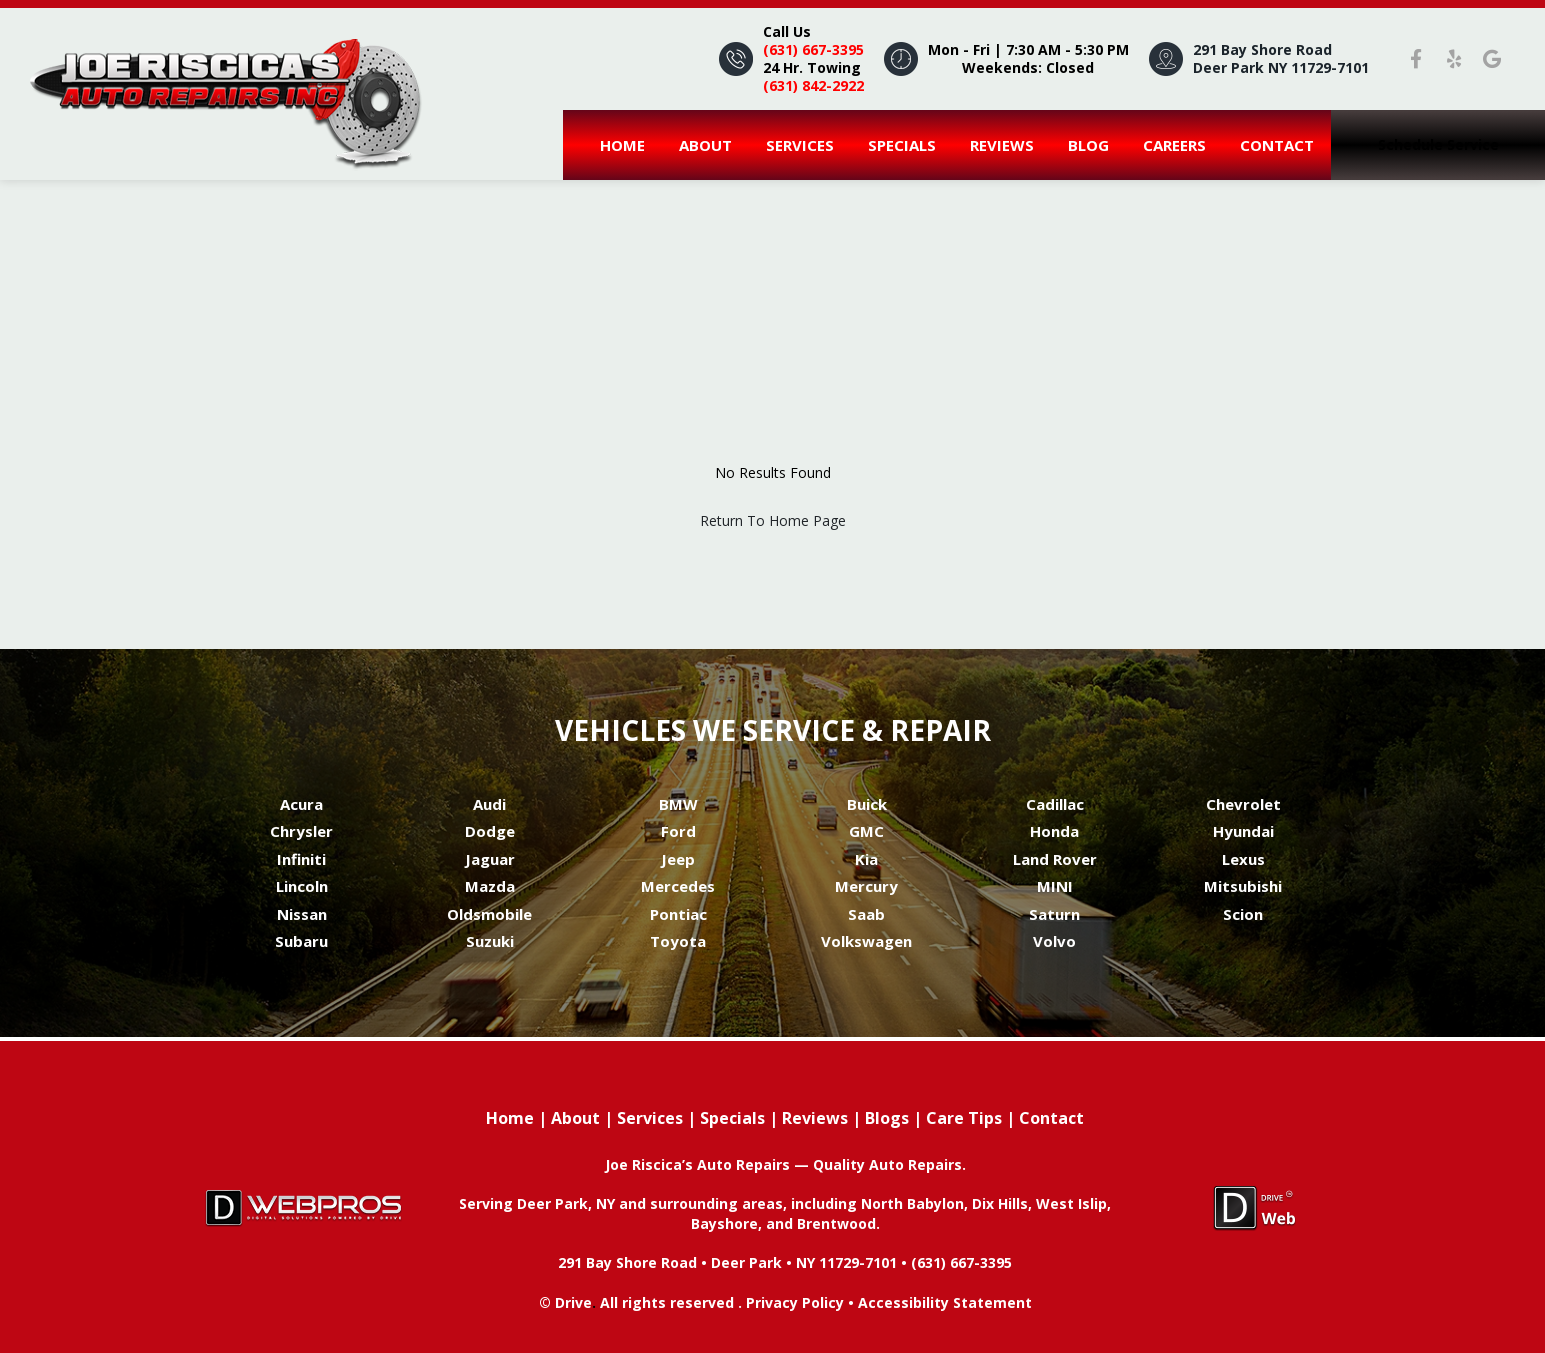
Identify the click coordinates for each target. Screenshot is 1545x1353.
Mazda (490, 886)
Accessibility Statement (945, 1302)
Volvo (1054, 941)
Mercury (866, 886)
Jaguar (490, 859)
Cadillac (1055, 804)
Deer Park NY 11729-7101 (1281, 67)
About (705, 145)
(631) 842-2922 (813, 85)
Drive (573, 1302)
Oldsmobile (489, 914)
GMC (866, 831)
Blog (1088, 145)
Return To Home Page (773, 520)
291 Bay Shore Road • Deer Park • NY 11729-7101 (727, 1262)
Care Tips (964, 1118)
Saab (866, 914)
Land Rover (1055, 859)
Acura (301, 804)
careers (1174, 145)
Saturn (1054, 914)
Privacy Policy (795, 1302)
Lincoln (302, 886)
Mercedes (678, 886)
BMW (678, 804)
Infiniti (301, 859)
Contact (1277, 145)
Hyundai (1243, 831)
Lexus (1243, 859)
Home (622, 145)
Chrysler (301, 831)
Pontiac (678, 914)
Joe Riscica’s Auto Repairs (699, 1164)
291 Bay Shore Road (1262, 49)
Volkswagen (866, 941)
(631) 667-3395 (813, 49)
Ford (678, 831)
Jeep (678, 859)
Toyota (678, 941)
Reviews (1002, 145)
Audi (489, 804)
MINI (1055, 886)
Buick (867, 804)
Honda (1054, 831)
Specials (902, 145)
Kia (866, 859)
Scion (1243, 914)
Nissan (302, 914)
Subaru (301, 941)
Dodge (490, 831)
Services (800, 145)
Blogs (887, 1118)
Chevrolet (1243, 804)
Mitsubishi (1243, 886)
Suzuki (490, 941)
